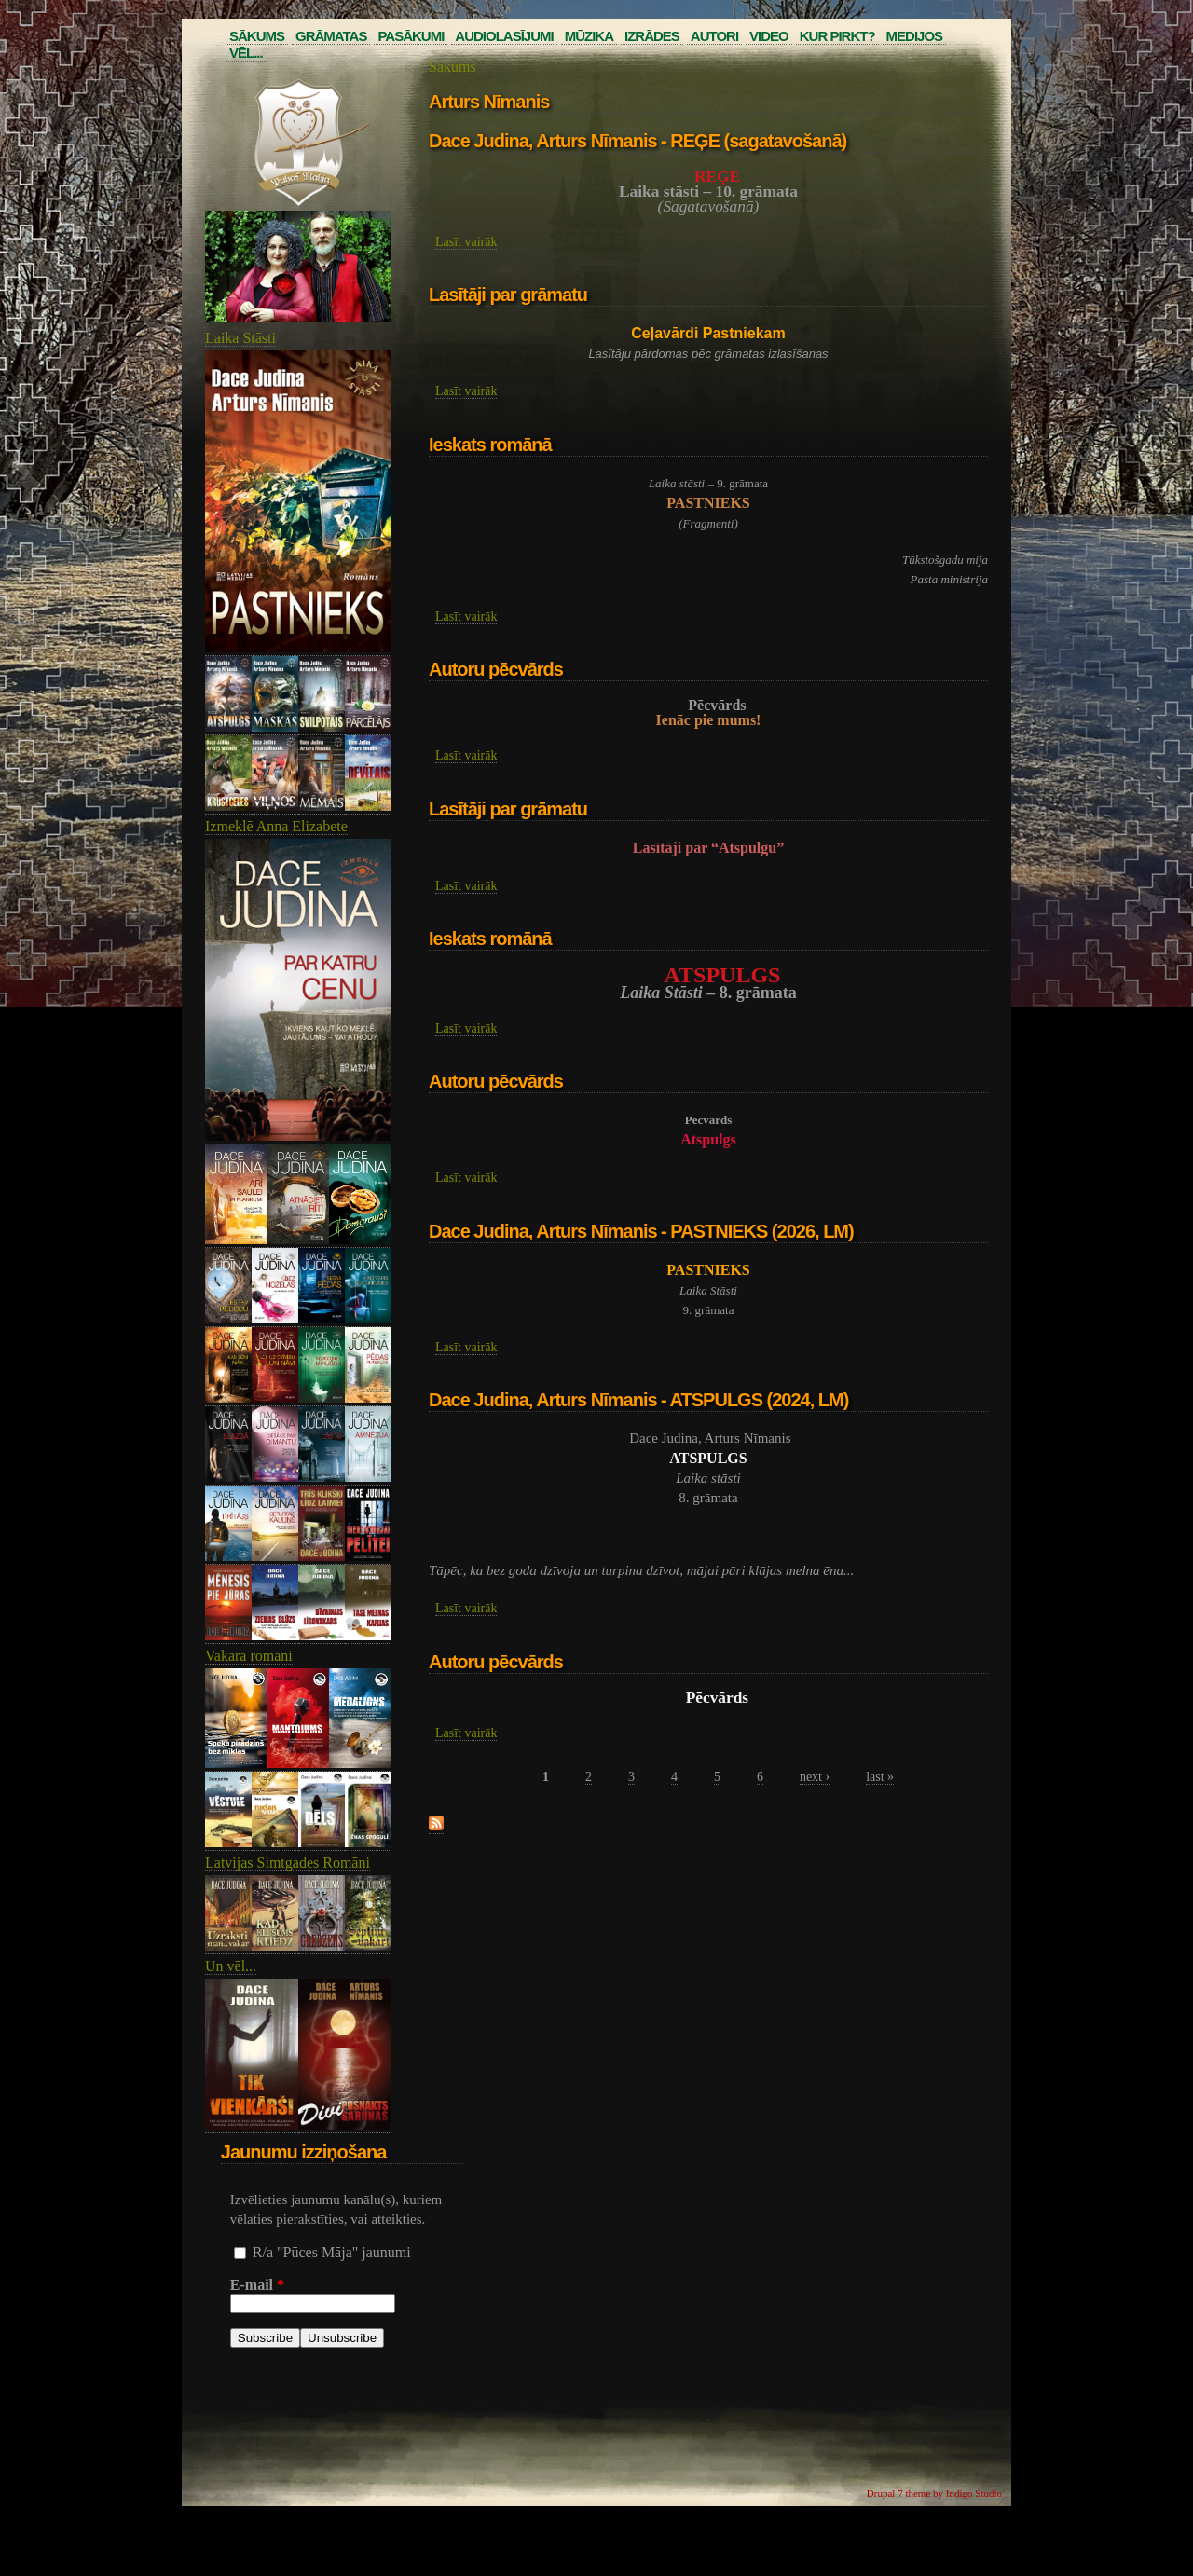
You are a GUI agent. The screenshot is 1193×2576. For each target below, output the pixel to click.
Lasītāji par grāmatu (508, 294)
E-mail (257, 2285)
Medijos (914, 36)
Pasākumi (410, 36)
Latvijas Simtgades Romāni (287, 1862)
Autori (714, 36)
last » (880, 1777)
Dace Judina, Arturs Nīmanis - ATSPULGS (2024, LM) (638, 1400)
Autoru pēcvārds (496, 669)
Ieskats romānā (490, 444)
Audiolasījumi (504, 36)
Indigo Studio (974, 2493)
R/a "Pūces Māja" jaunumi (332, 2252)
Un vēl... (230, 1966)
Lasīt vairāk (466, 242)
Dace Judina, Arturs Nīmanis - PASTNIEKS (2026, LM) (641, 1231)
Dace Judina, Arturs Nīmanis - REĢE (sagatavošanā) (637, 140)
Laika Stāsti (240, 338)
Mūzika (589, 36)
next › (815, 1777)
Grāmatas (330, 36)
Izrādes (651, 36)
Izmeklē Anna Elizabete (276, 826)
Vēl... (246, 53)
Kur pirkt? (837, 36)
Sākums (256, 36)
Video (768, 36)
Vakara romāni (249, 1656)
